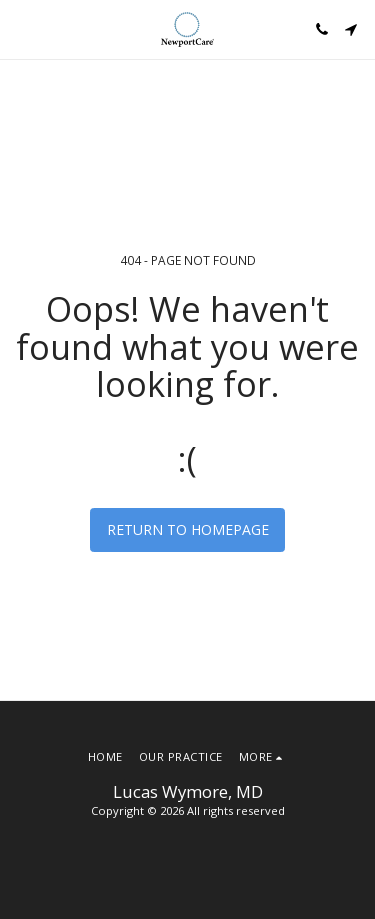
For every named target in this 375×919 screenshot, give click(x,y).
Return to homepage (188, 529)
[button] (22, 28)
